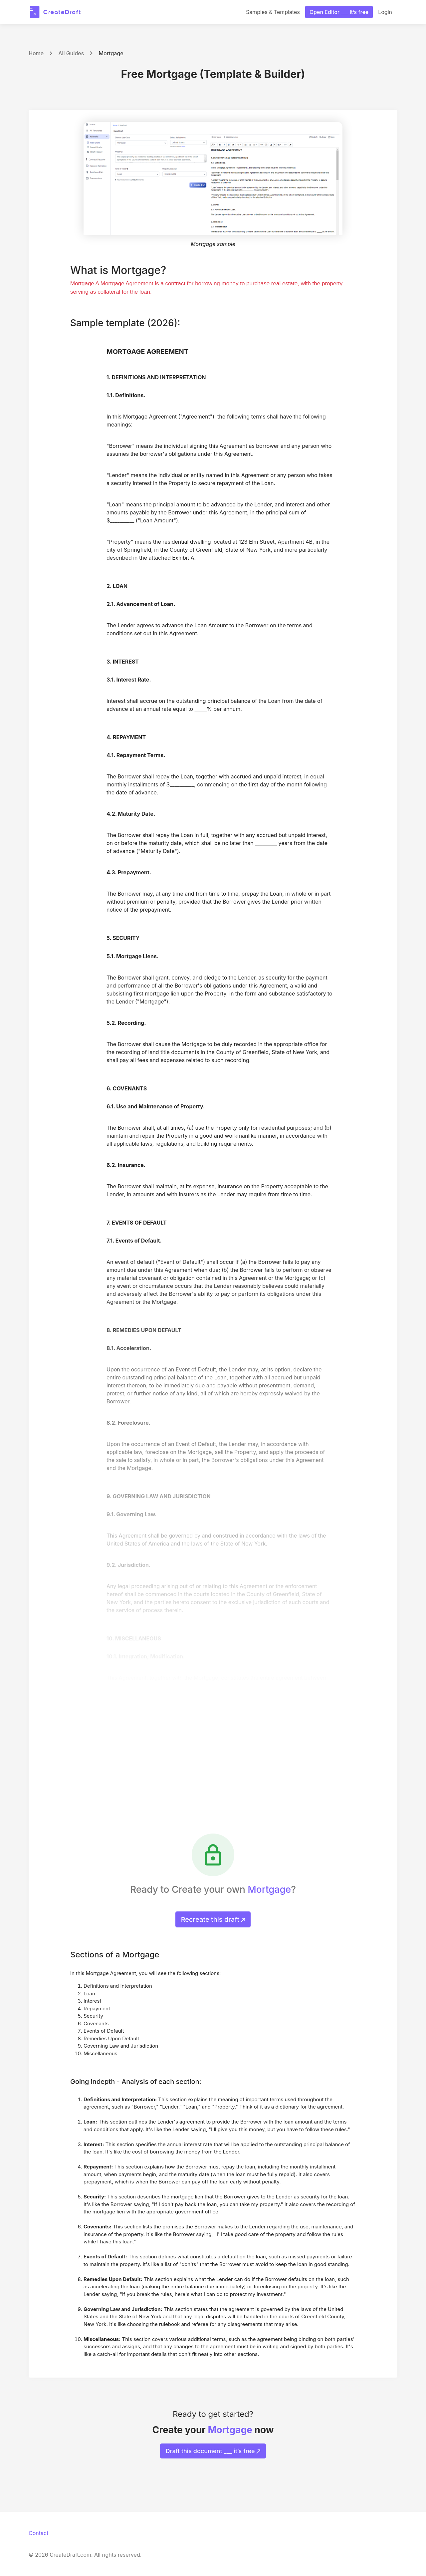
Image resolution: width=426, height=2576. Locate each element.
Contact (38, 2533)
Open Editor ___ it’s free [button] (339, 12)
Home (36, 53)
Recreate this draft (213, 1919)
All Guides (71, 53)
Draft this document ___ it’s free (213, 2450)
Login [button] (385, 12)
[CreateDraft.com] (55, 12)
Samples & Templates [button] (273, 12)
